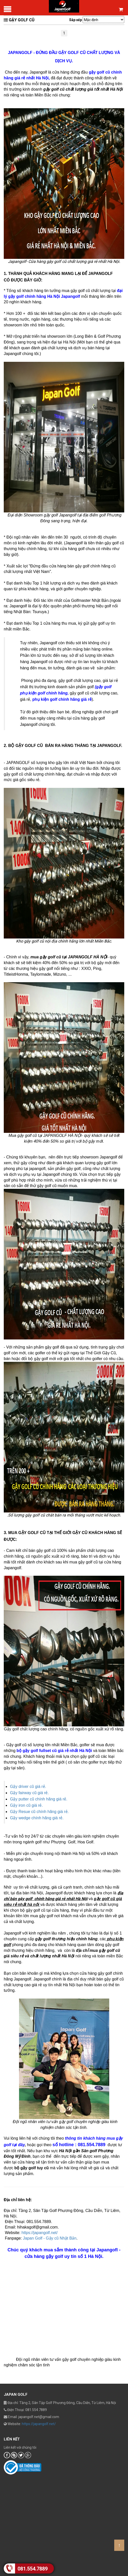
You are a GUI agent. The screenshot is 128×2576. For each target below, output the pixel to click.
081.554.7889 (33, 2569)
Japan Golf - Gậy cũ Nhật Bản (50, 2238)
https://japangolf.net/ (40, 2233)
